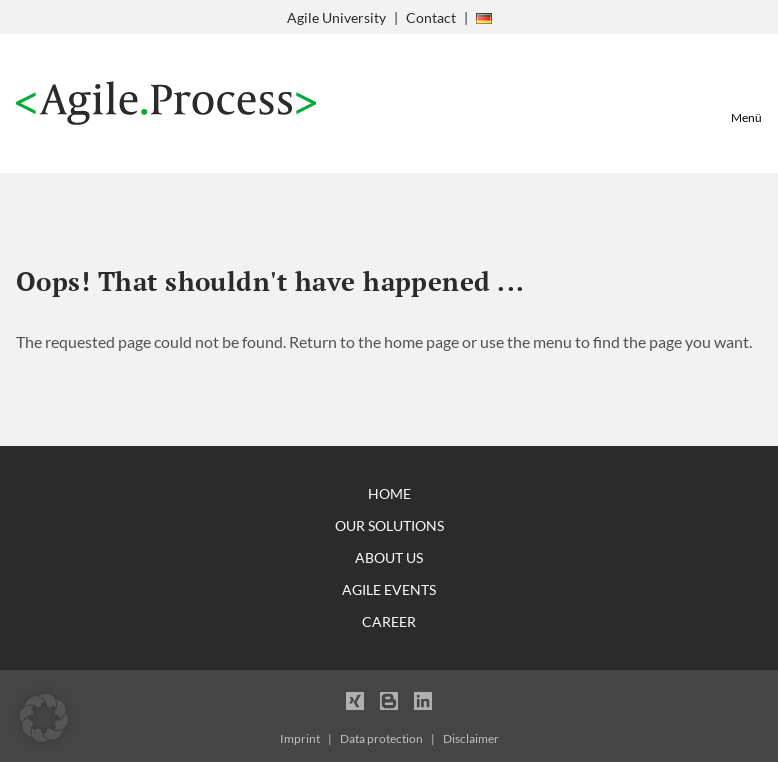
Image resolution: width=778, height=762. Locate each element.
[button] (44, 718)
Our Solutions (389, 525)
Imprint (300, 738)
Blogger (389, 700)
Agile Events (389, 589)
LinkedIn (423, 700)
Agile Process (166, 103)
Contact (431, 17)
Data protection (381, 738)
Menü (746, 117)
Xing (355, 700)
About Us (389, 557)
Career (389, 621)
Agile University (336, 17)
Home (389, 493)
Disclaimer (471, 738)
